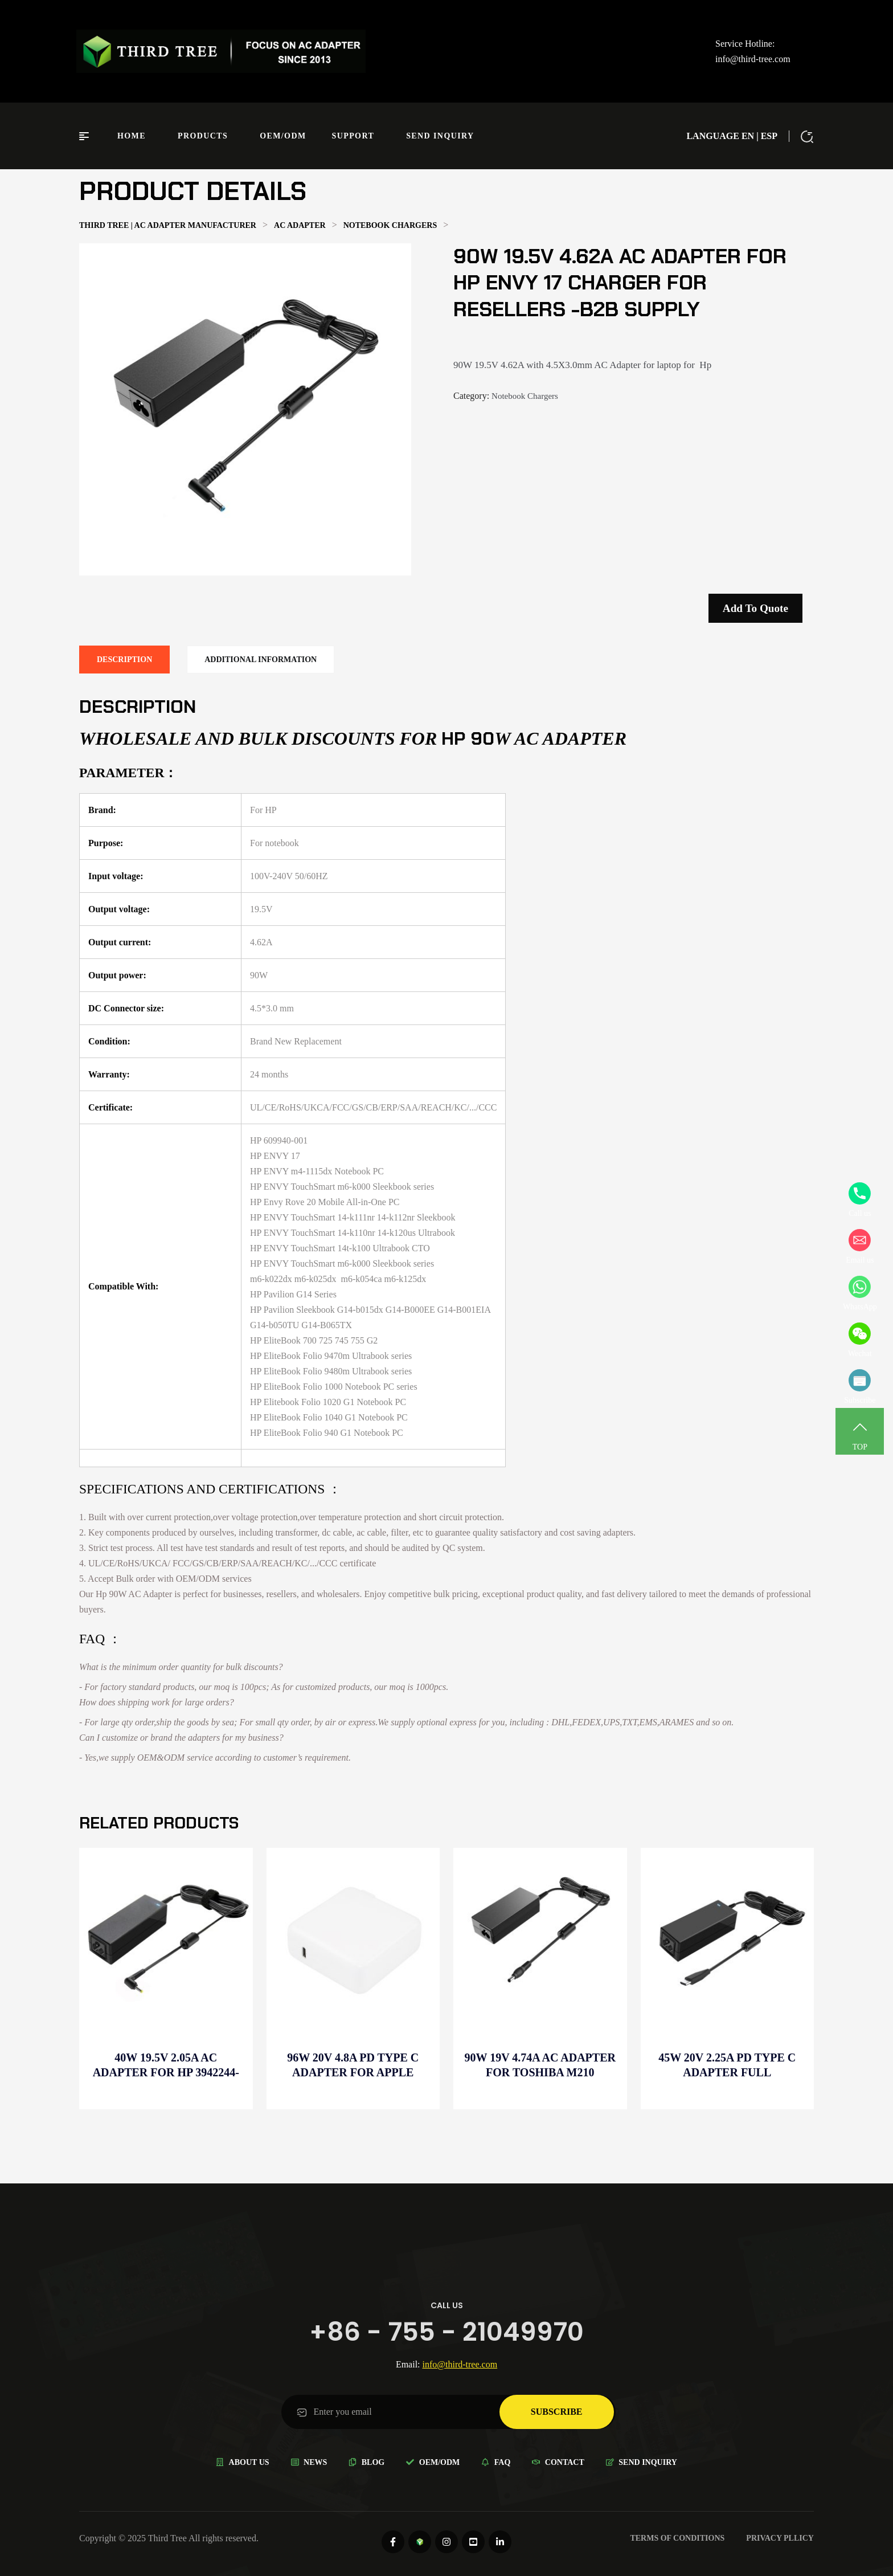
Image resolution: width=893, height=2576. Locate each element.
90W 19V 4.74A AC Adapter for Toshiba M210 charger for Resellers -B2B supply (539, 2065)
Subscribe (859, 1387)
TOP (859, 1433)
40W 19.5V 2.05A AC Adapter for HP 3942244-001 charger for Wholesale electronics (166, 2065)
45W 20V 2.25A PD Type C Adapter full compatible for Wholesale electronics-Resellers (727, 2065)
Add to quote (755, 608)
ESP (769, 136)
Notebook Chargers (524, 396)
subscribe (557, 2411)
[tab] (124, 659)
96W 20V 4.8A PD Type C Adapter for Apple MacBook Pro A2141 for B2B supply (352, 2065)
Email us (859, 1246)
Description (124, 659)
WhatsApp (859, 1293)
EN (748, 136)
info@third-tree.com (752, 59)
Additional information (260, 659)
